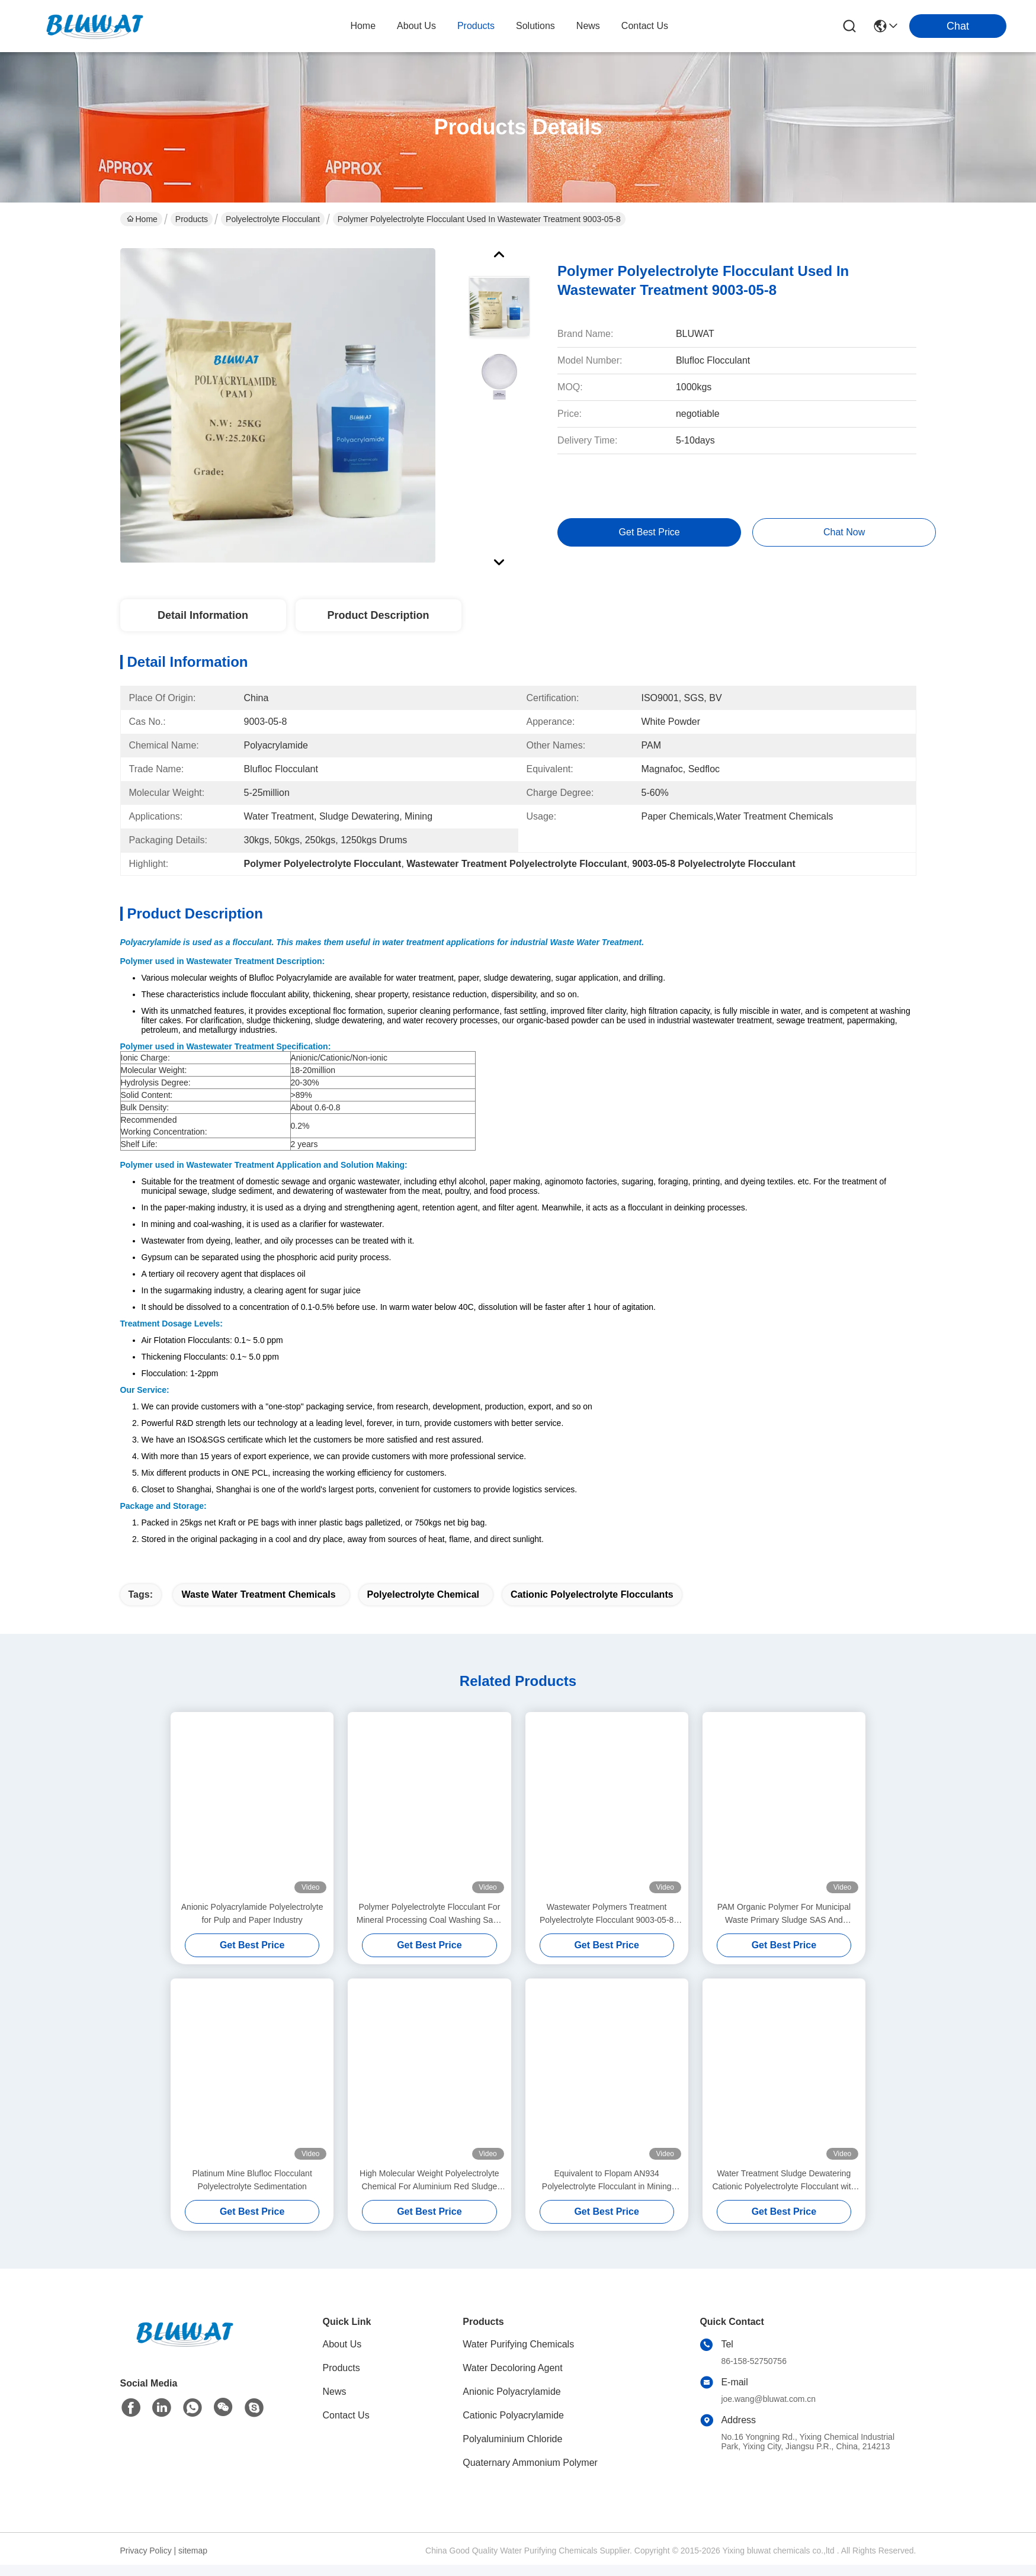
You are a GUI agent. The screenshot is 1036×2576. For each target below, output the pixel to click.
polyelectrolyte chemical (423, 1606)
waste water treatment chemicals (258, 1606)
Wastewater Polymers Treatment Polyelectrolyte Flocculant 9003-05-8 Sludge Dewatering (606, 1925)
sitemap (192, 2562)
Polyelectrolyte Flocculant (273, 219)
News (335, 2403)
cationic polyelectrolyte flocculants (592, 1606)
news (588, 26)
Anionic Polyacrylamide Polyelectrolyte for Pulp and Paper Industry (252, 1924)
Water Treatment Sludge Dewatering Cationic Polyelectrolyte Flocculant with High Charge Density (783, 2192)
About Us (342, 2355)
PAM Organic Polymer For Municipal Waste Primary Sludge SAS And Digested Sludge (784, 1925)
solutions (535, 26)
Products (191, 219)
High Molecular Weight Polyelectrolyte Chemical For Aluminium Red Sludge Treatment (429, 2192)
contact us (644, 26)
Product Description (378, 615)
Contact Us (346, 2426)
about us (416, 26)
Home (363, 26)
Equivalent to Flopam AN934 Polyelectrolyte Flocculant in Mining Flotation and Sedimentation (607, 2192)
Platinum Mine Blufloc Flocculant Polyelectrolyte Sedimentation (252, 2191)
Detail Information (203, 615)
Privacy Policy (146, 2562)
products (476, 26)
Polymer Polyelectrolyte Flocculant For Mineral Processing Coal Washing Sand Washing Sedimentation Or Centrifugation (429, 1925)
